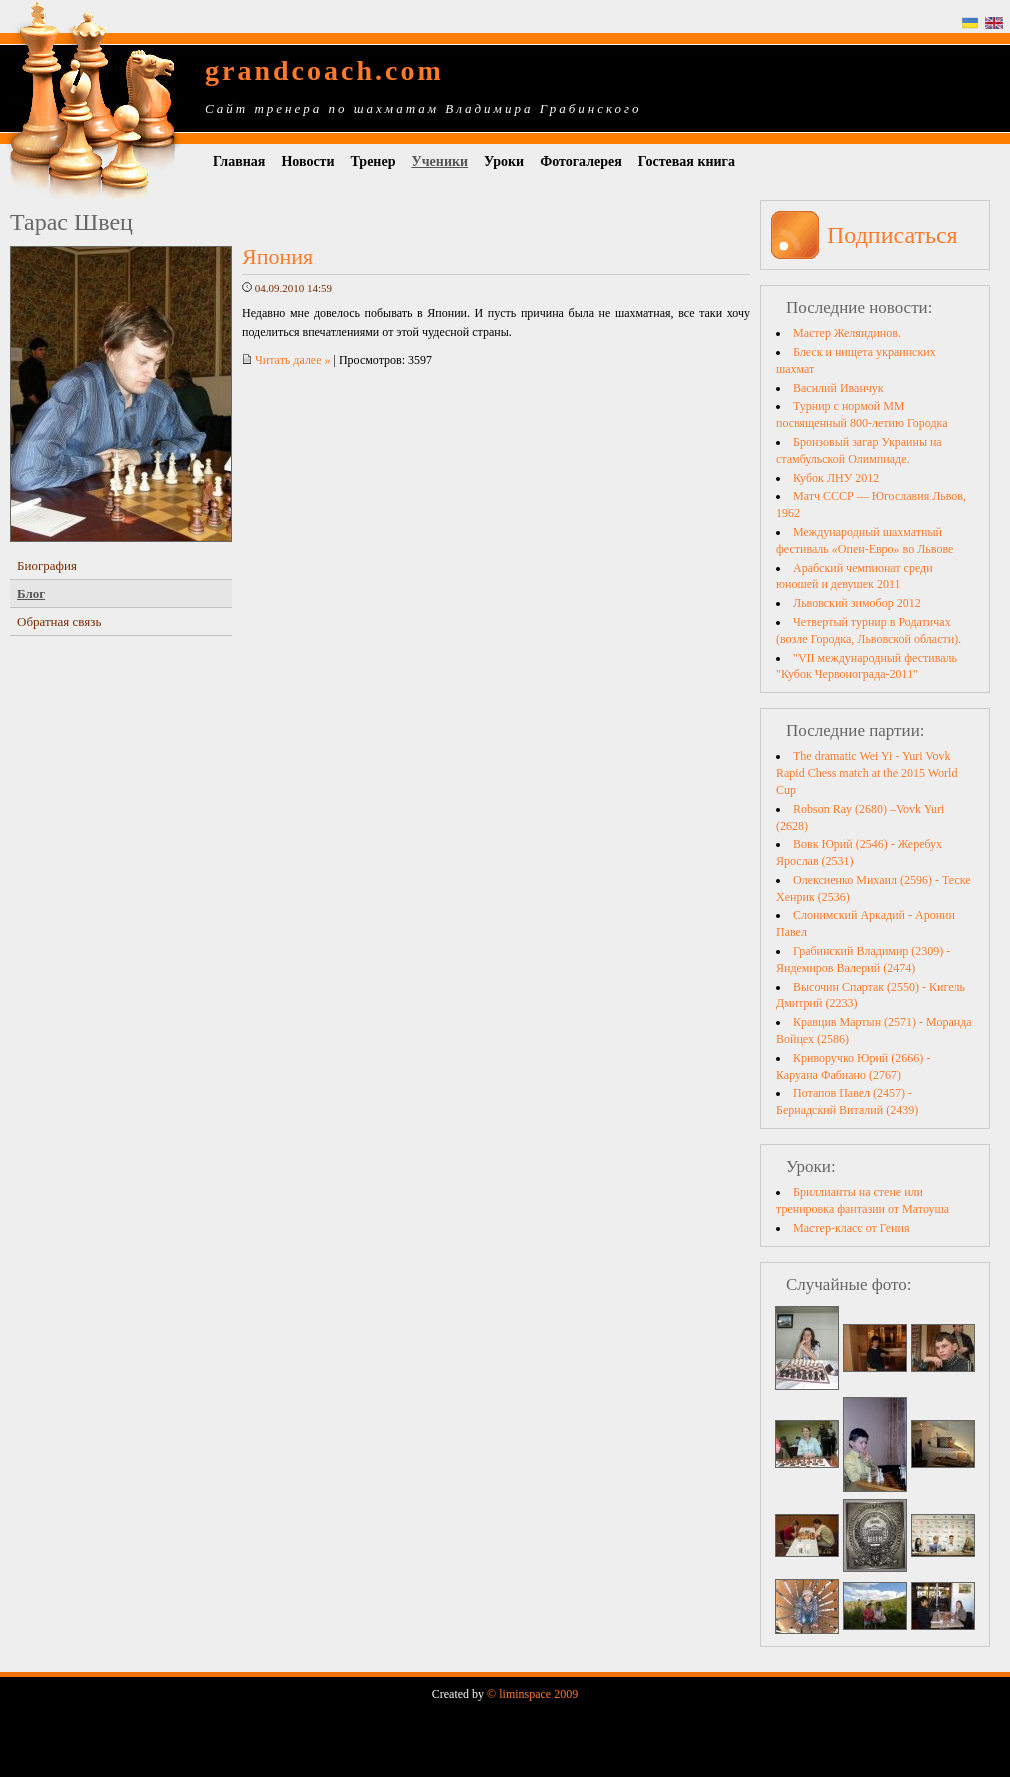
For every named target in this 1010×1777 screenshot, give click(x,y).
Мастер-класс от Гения (851, 1228)
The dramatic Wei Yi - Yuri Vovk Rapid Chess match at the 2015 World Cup (866, 773)
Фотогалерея (581, 161)
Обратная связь (59, 621)
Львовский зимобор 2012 (857, 603)
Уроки (504, 161)
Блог (31, 593)
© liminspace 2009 (532, 1694)
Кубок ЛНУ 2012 (836, 478)
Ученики (439, 161)
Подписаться (892, 235)
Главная (239, 161)
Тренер (373, 161)
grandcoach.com (324, 70)
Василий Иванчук (838, 388)
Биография (47, 565)
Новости (307, 161)
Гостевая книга (686, 161)
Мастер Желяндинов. (847, 333)
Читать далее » (286, 360)
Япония (277, 256)
